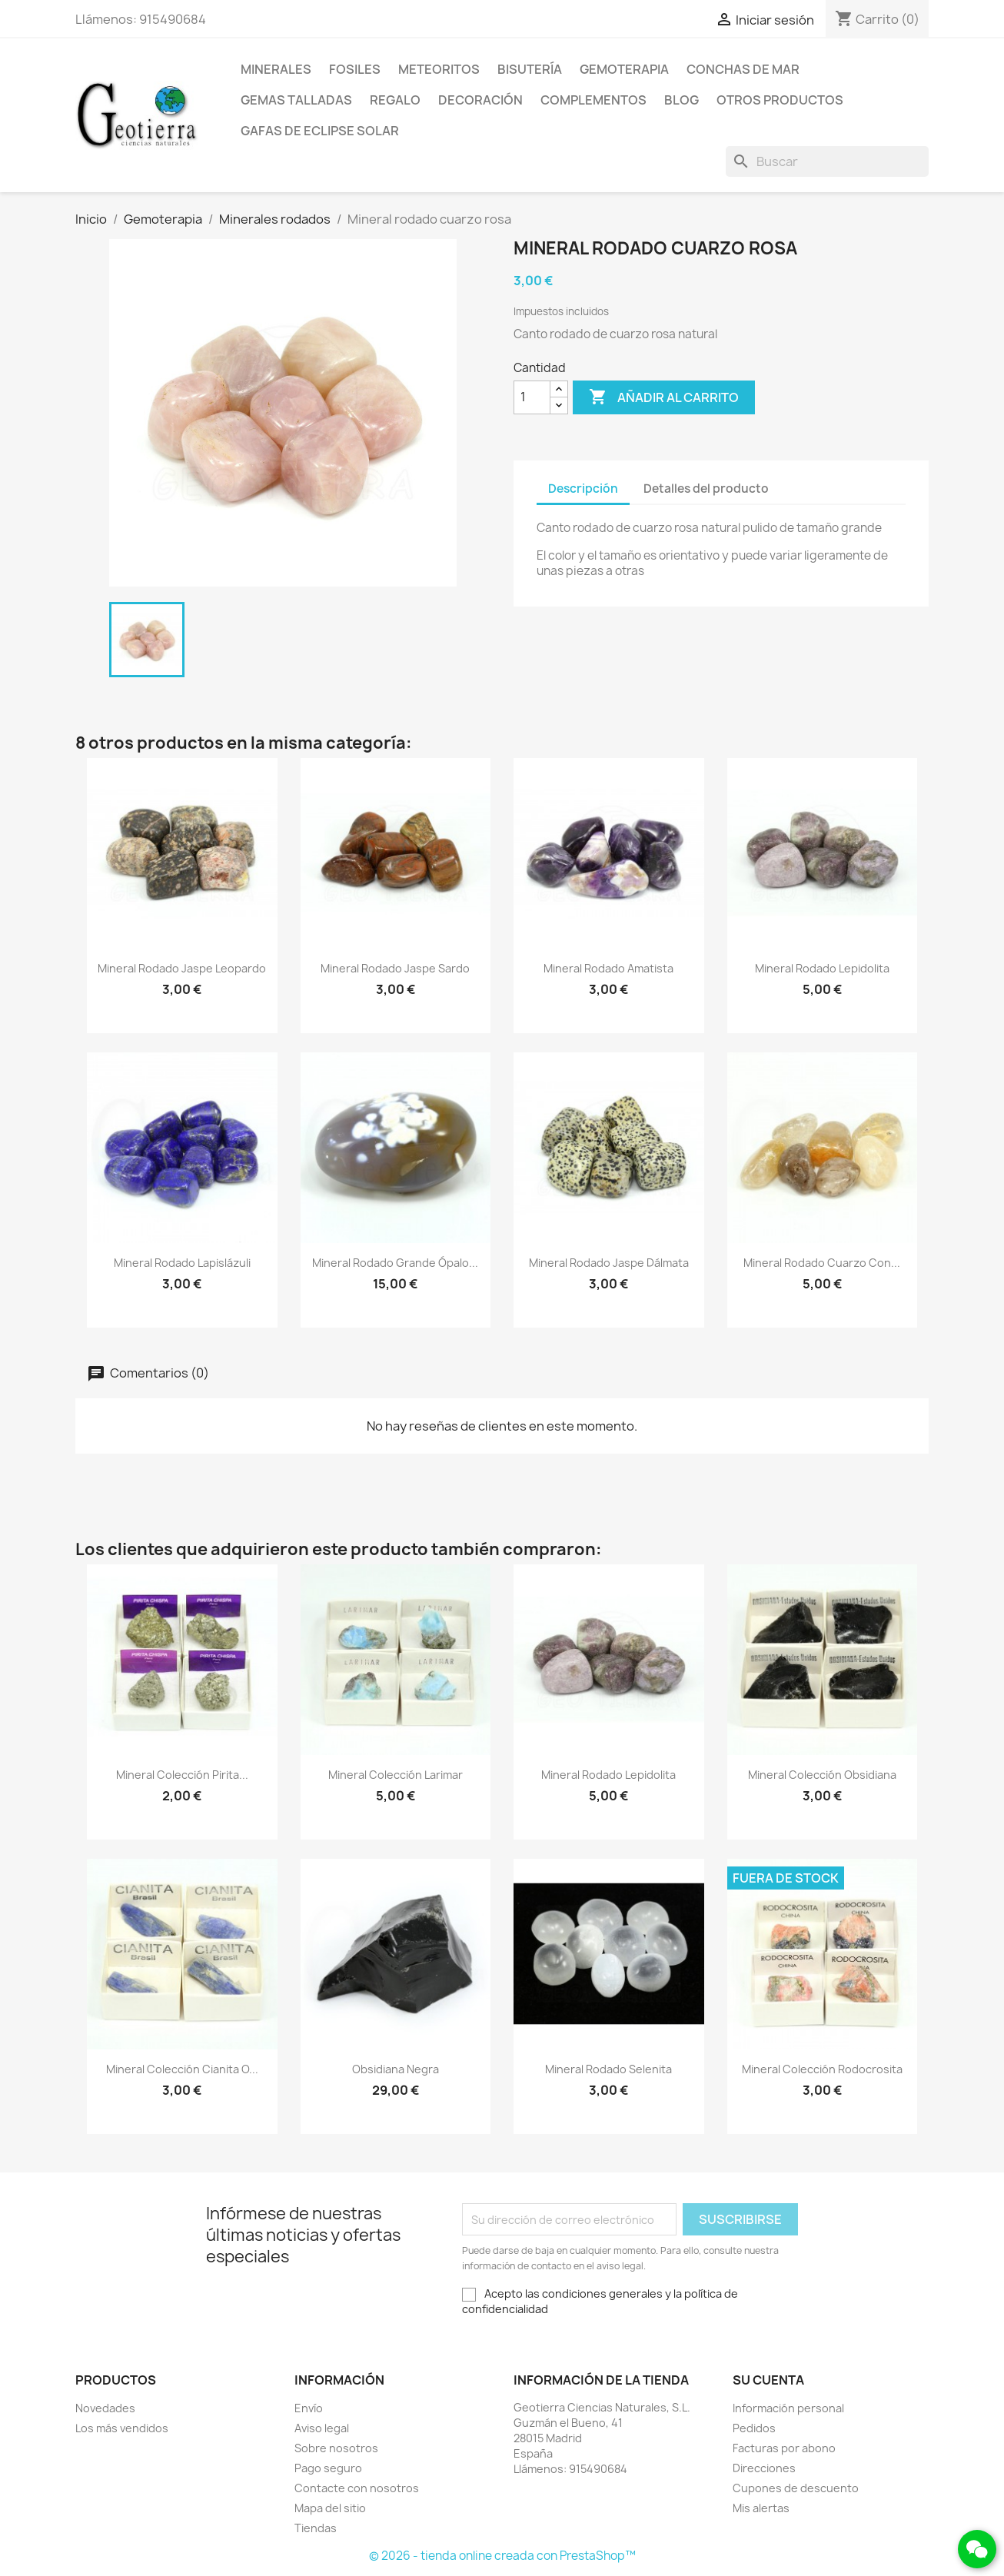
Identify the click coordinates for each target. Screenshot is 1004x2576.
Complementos (593, 99)
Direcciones (764, 2468)
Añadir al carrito (664, 397)
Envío (308, 2408)
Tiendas (315, 2528)
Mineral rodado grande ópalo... (395, 1262)
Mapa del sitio (330, 2508)
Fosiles (355, 69)
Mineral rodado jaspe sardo (395, 968)
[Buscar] (827, 161)
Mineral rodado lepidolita (822, 968)
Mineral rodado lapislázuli (182, 1262)
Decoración (480, 99)
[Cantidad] (532, 397)
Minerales (276, 69)
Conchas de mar (743, 69)
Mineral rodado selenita (608, 2069)
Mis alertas (761, 2508)
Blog (681, 99)
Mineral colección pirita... (182, 1774)
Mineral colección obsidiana (822, 1774)
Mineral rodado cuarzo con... (821, 1262)
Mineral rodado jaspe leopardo (182, 968)
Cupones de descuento (796, 2488)
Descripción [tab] (583, 488)
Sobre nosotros (336, 2448)
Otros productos (779, 99)
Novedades (105, 2408)
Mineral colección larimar (395, 1774)
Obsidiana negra (395, 2069)
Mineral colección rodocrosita (822, 2069)
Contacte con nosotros (356, 2488)
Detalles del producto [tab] (706, 488)
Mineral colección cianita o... (182, 2069)
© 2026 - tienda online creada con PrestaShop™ (502, 2556)
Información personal (788, 2408)
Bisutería (529, 69)
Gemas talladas (296, 99)
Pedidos (754, 2428)
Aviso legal (321, 2428)
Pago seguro (328, 2468)
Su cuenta (768, 2380)
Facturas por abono (784, 2448)
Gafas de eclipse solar (320, 130)
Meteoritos (439, 69)
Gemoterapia (624, 69)
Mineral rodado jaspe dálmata (609, 1262)
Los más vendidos (121, 2428)
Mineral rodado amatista (608, 968)
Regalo (395, 99)
